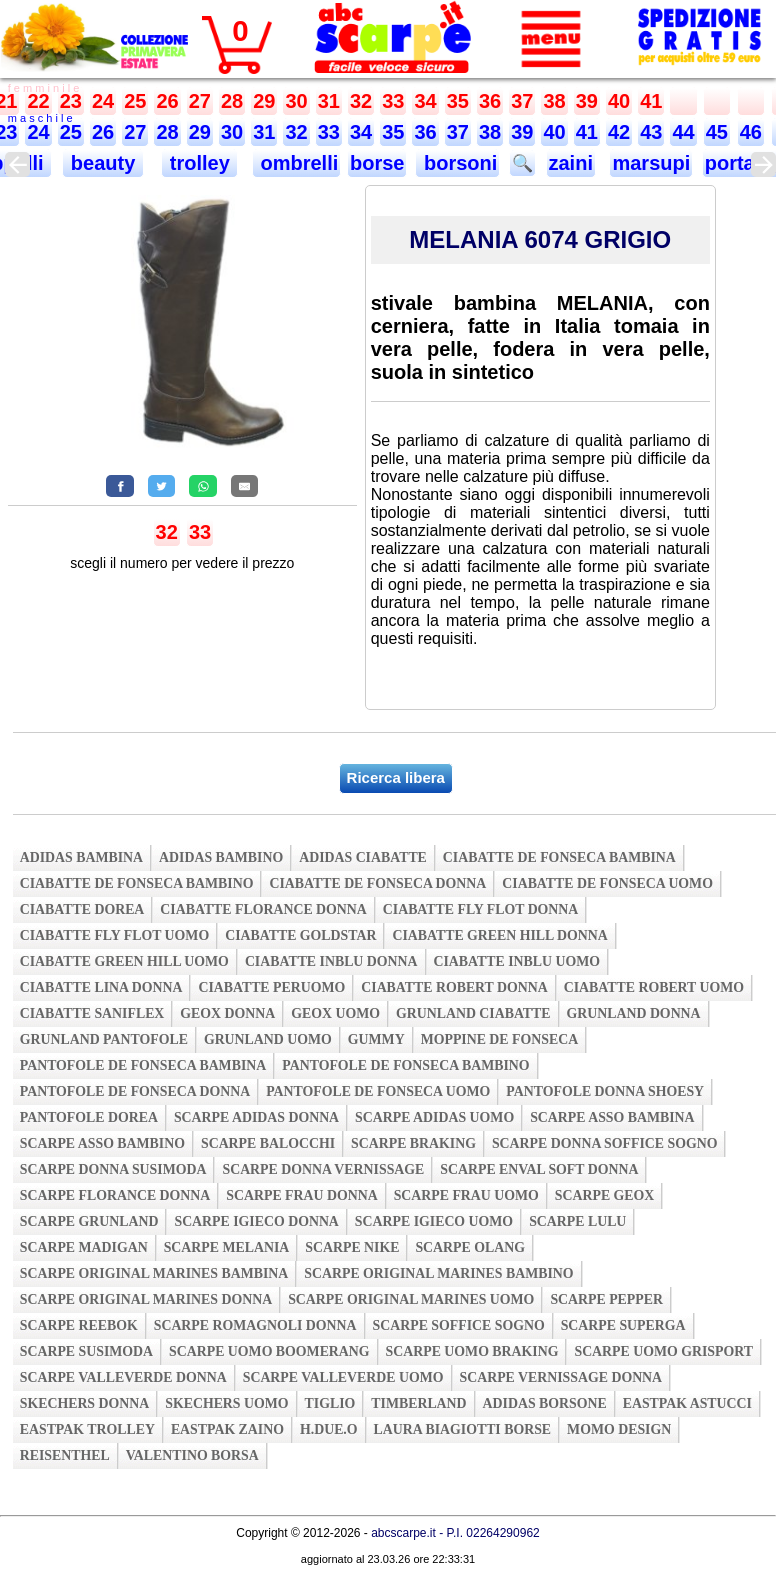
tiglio (330, 1403)
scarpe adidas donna (256, 1117)
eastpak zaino (227, 1429)
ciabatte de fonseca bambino (137, 883)
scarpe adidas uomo (434, 1117)
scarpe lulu (577, 1221)
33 (393, 101)
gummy (376, 1039)
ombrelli (296, 163)
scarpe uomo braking (472, 1351)
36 (490, 101)
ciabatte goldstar (300, 935)
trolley (199, 163)
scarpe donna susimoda (113, 1169)
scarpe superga (623, 1325)
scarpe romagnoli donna (255, 1325)
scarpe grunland (89, 1221)
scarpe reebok (79, 1325)
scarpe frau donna (301, 1195)
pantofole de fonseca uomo (378, 1091)
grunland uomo (268, 1039)
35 (458, 101)
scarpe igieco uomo (434, 1221)
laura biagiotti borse (463, 1429)
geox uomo (335, 1013)
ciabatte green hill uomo (124, 961)
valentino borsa (192, 1455)
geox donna (227, 1013)
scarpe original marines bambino (438, 1273)
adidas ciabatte (363, 857)
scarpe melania (227, 1247)
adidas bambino (221, 857)
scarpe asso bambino (102, 1143)
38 (554, 101)
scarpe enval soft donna (539, 1169)
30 (296, 101)
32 (361, 101)
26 (167, 101)
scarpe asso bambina (612, 1117)
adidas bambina (81, 857)
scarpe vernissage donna (561, 1377)
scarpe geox (605, 1195)
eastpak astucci (687, 1403)
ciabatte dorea (82, 909)
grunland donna (634, 1013)
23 (71, 101)
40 (619, 101)
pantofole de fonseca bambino (405, 1065)
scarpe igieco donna (256, 1221)
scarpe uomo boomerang (269, 1351)
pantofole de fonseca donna (135, 1091)
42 (619, 132)
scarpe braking (413, 1143)
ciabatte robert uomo (654, 987)
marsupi (651, 163)
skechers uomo (226, 1403)
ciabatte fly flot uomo (114, 935)
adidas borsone (545, 1403)
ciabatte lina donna (101, 987)
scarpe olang (469, 1247)
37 (522, 101)
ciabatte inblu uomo (517, 961)
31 (329, 101)
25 (135, 101)
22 (38, 101)
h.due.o (329, 1429)
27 (200, 101)
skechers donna (84, 1403)
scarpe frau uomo (466, 1195)
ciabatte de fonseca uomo (607, 883)
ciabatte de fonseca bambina (559, 857)
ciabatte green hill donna (499, 935)
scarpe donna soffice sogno (605, 1143)
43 (651, 132)
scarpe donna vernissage (323, 1169)
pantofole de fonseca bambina (143, 1065)
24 (103, 101)
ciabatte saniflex (92, 1013)
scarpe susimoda (86, 1351)
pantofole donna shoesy (605, 1091)
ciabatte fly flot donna (481, 909)
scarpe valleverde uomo (343, 1377)
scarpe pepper (606, 1299)
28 (232, 101)
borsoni (457, 163)
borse (377, 163)
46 (751, 132)
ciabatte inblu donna (331, 961)
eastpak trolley (87, 1429)
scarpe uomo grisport (663, 1351)
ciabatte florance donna (263, 909)
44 (683, 132)
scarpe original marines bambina (154, 1273)
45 (717, 132)
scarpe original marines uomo (411, 1299)
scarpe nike (352, 1247)
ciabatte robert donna (454, 987)
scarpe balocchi (268, 1143)
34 (425, 101)
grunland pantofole (104, 1039)
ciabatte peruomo (271, 987)
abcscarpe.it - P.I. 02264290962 (455, 1533)
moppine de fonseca (500, 1039)
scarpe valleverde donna (123, 1377)
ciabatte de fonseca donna (377, 883)
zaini (571, 163)
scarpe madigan (84, 1247)
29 (264, 101)
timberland (418, 1403)
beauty (103, 163)
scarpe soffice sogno (459, 1325)
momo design (619, 1429)
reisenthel (65, 1455)
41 (651, 101)
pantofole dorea (89, 1117)
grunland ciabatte (473, 1013)
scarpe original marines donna (146, 1299)
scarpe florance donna (115, 1195)
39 (587, 101)
